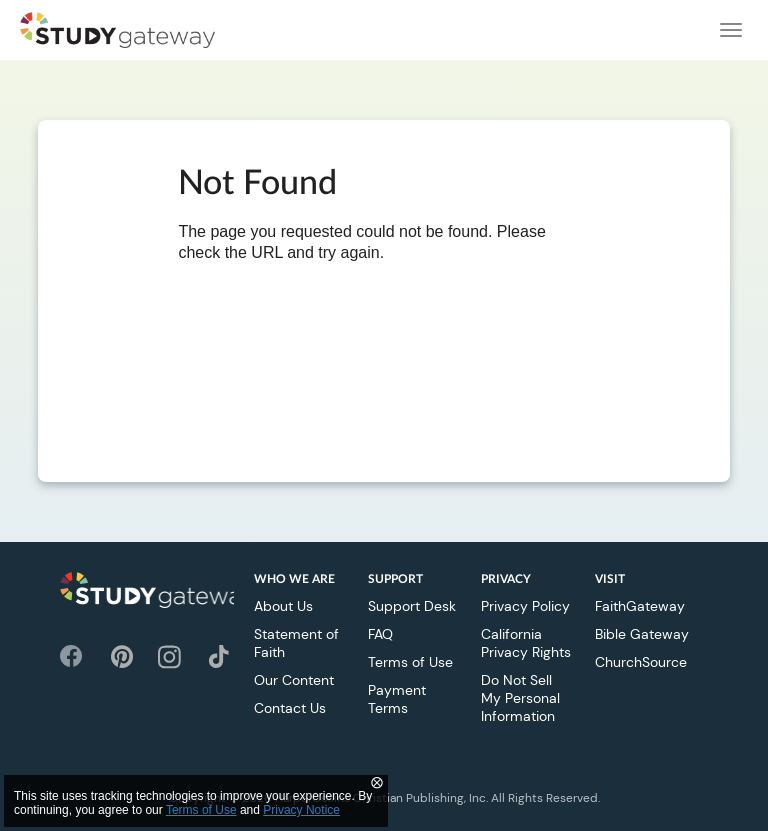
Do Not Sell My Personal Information (520, 698)
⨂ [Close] (377, 782)
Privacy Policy (525, 606)
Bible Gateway (642, 634)
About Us (283, 606)
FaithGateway (640, 606)
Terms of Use (410, 662)
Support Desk (412, 606)
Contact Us (290, 708)
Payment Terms (397, 699)
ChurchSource (641, 662)
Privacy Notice (301, 810)
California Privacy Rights (526, 643)
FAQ (380, 634)
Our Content (294, 680)
